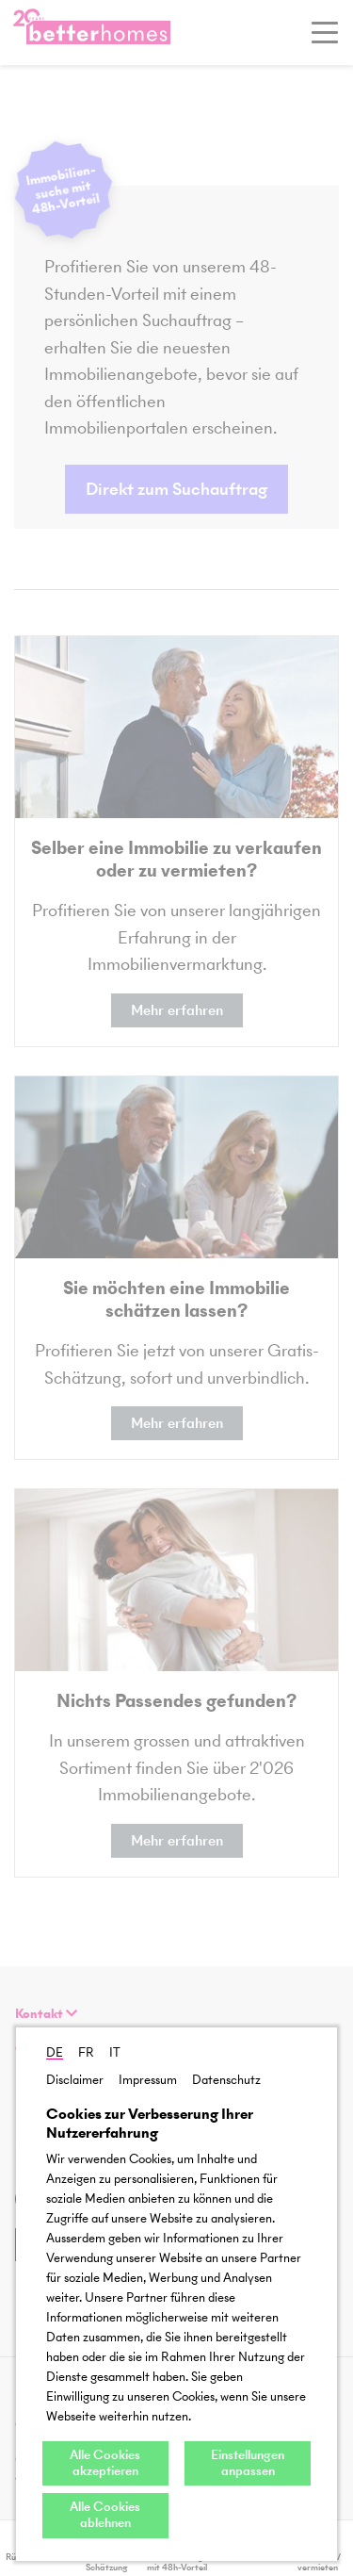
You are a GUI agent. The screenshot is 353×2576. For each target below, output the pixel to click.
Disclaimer (75, 2080)
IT (114, 2052)
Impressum (148, 2080)
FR (86, 2052)
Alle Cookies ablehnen (105, 2515)
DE (54, 2052)
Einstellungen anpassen (247, 2463)
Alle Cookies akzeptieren (105, 2463)
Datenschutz (226, 2080)
